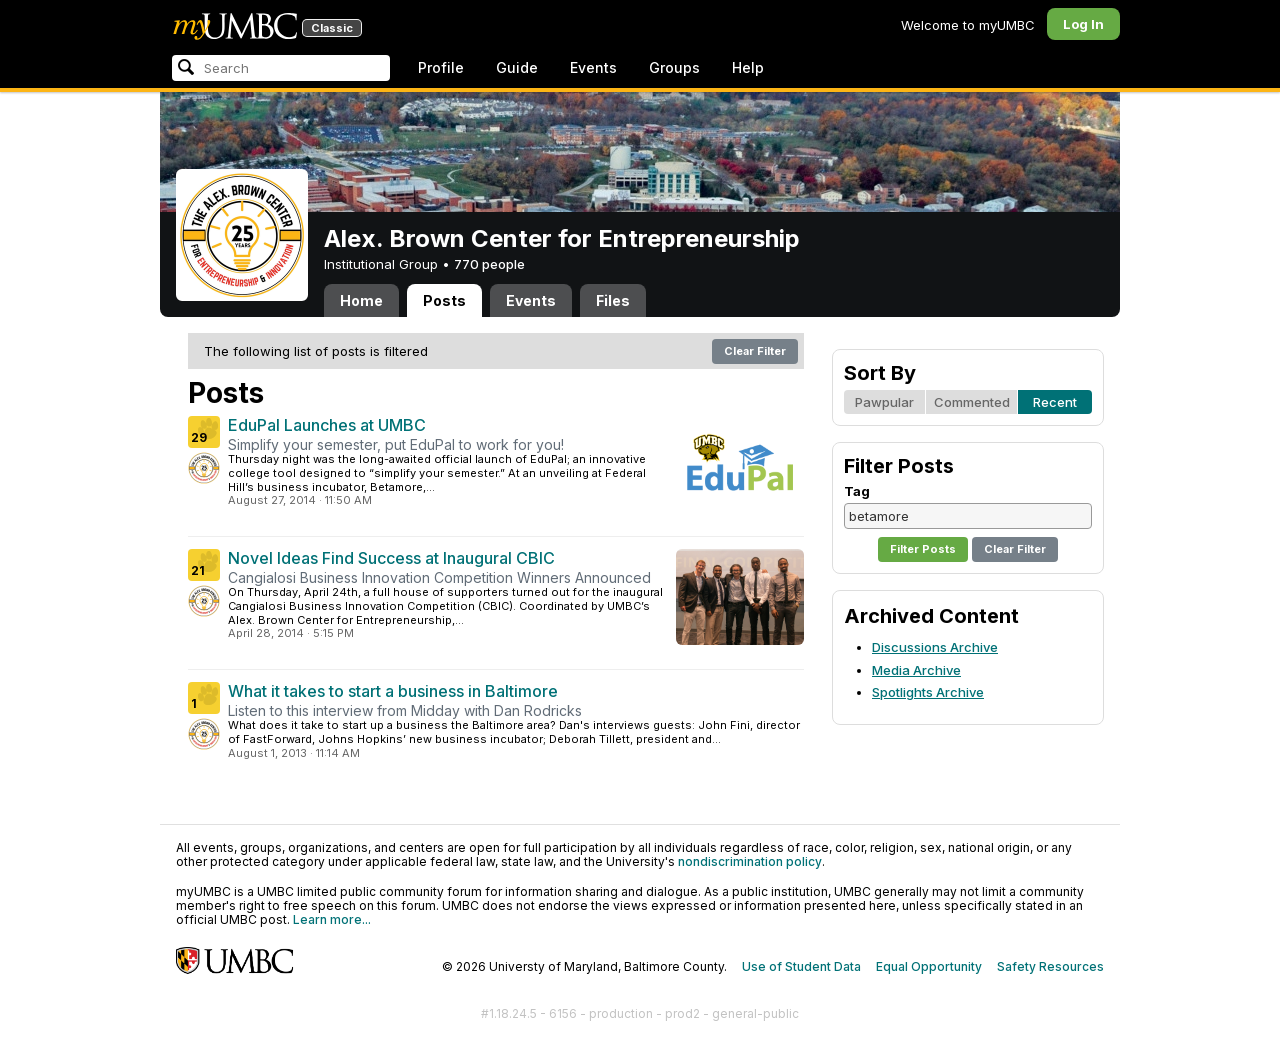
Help (748, 67)
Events (593, 67)
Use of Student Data (801, 966)
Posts (444, 300)
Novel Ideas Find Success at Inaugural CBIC (391, 558)
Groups (674, 67)
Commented (972, 402)
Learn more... (332, 919)
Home (361, 300)
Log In (1083, 24)
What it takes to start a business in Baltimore (393, 691)
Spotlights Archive (928, 692)
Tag (857, 491)
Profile (441, 67)
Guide (517, 67)
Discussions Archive (935, 647)
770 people (489, 264)
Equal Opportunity (929, 966)
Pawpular (884, 402)
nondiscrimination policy (750, 861)
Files (613, 300)
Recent (1055, 402)
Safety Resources (1050, 966)
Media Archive (916, 670)
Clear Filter (755, 351)
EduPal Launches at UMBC (327, 425)
